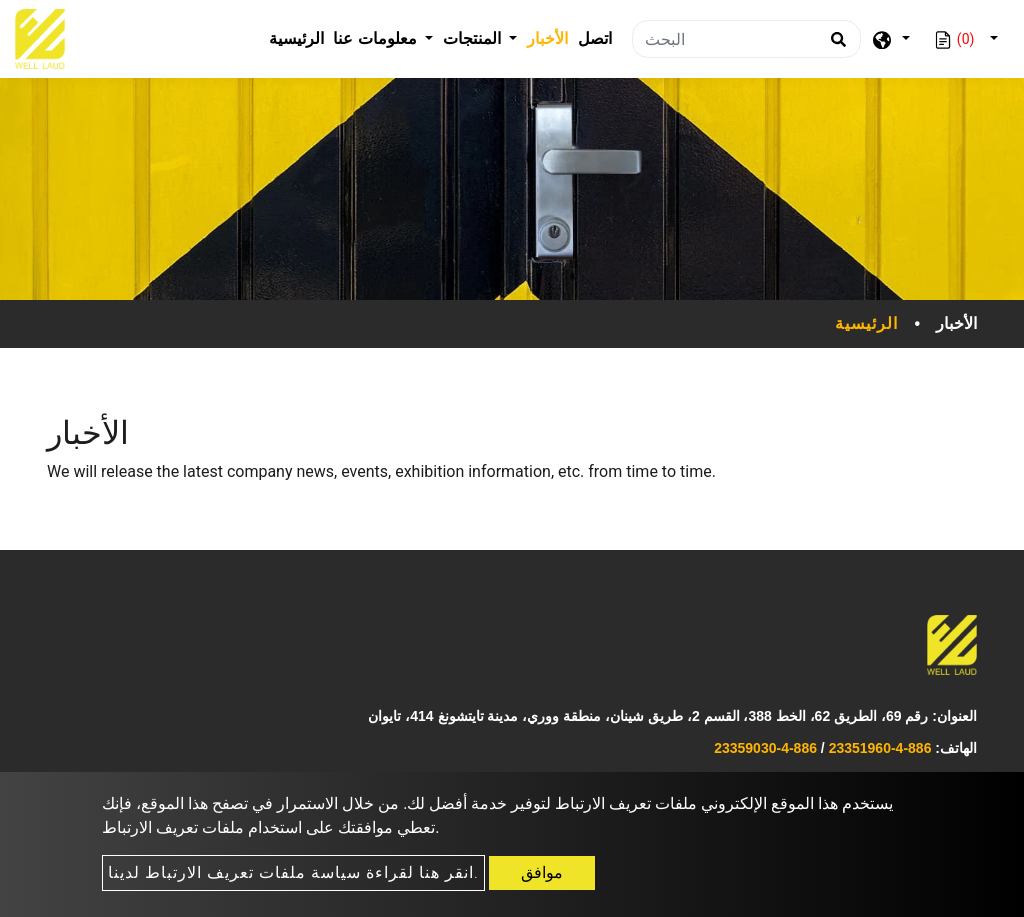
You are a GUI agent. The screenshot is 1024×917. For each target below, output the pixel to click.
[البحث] (746, 39)
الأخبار (547, 38)
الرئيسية (299, 36)
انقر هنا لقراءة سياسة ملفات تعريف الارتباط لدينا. (293, 872)
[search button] (835, 46)
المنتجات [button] (474, 38)
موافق (542, 872)
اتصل (595, 38)
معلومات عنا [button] (377, 38)
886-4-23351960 (880, 748)
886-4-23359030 (765, 748)
